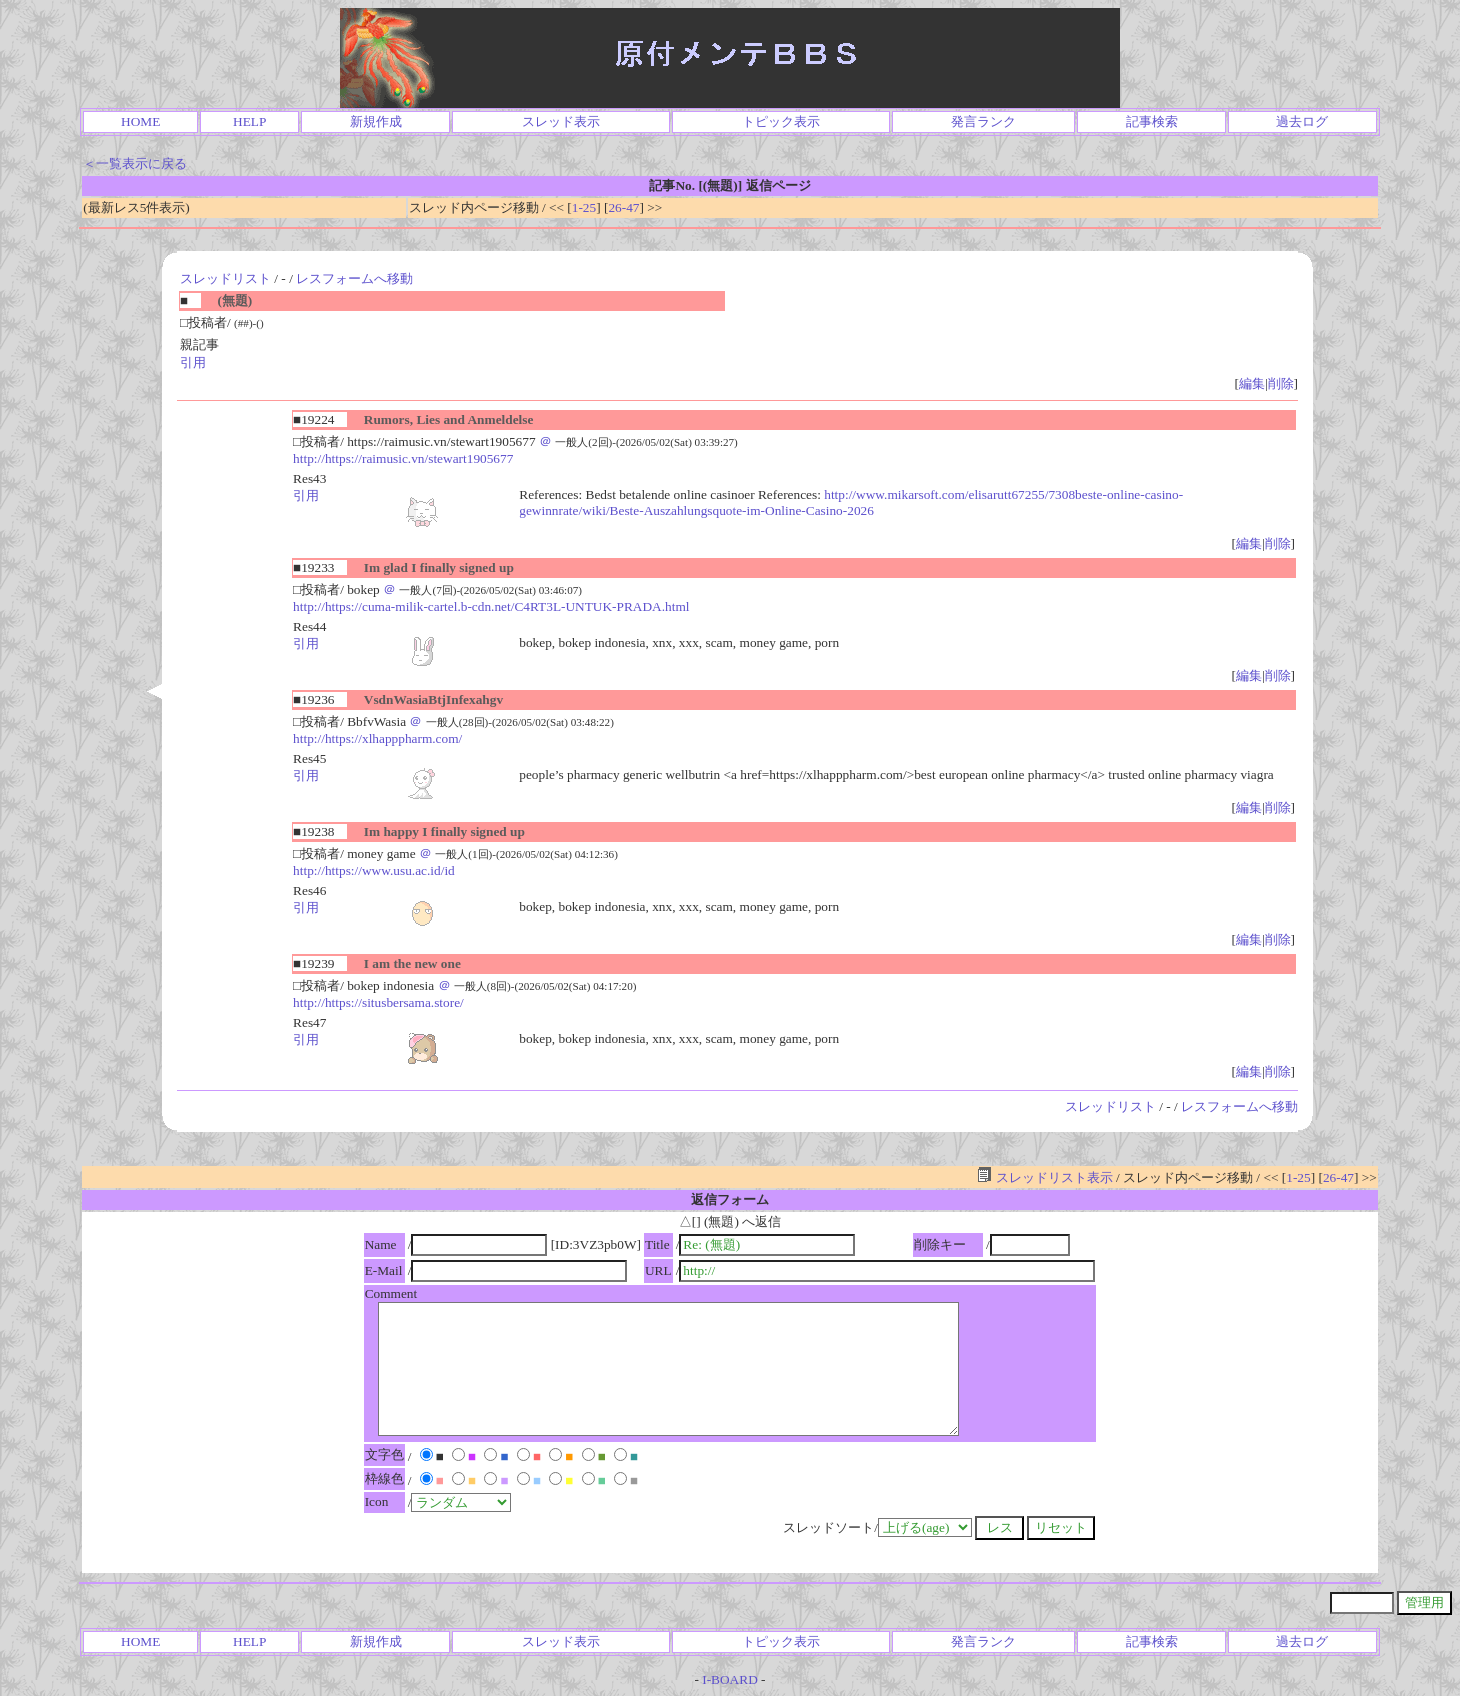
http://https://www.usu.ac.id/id (374, 870)
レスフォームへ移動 (354, 278)
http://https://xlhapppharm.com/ (377, 738)
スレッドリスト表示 (1044, 1177)
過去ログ (1302, 121)
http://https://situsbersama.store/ (378, 1002)
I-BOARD (730, 1679)
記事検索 (1152, 121)
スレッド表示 (561, 121)
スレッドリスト (225, 278)
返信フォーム (730, 1199)
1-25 (584, 207)
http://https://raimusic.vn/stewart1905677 (403, 458)
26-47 (623, 207)
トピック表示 (781, 121)
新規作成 (376, 121)
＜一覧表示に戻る (135, 163)
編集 (1252, 383)
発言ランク (983, 121)
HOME (140, 121)
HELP (249, 121)
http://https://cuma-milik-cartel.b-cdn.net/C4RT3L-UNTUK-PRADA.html (491, 606)
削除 (1281, 383)
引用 (193, 362)
